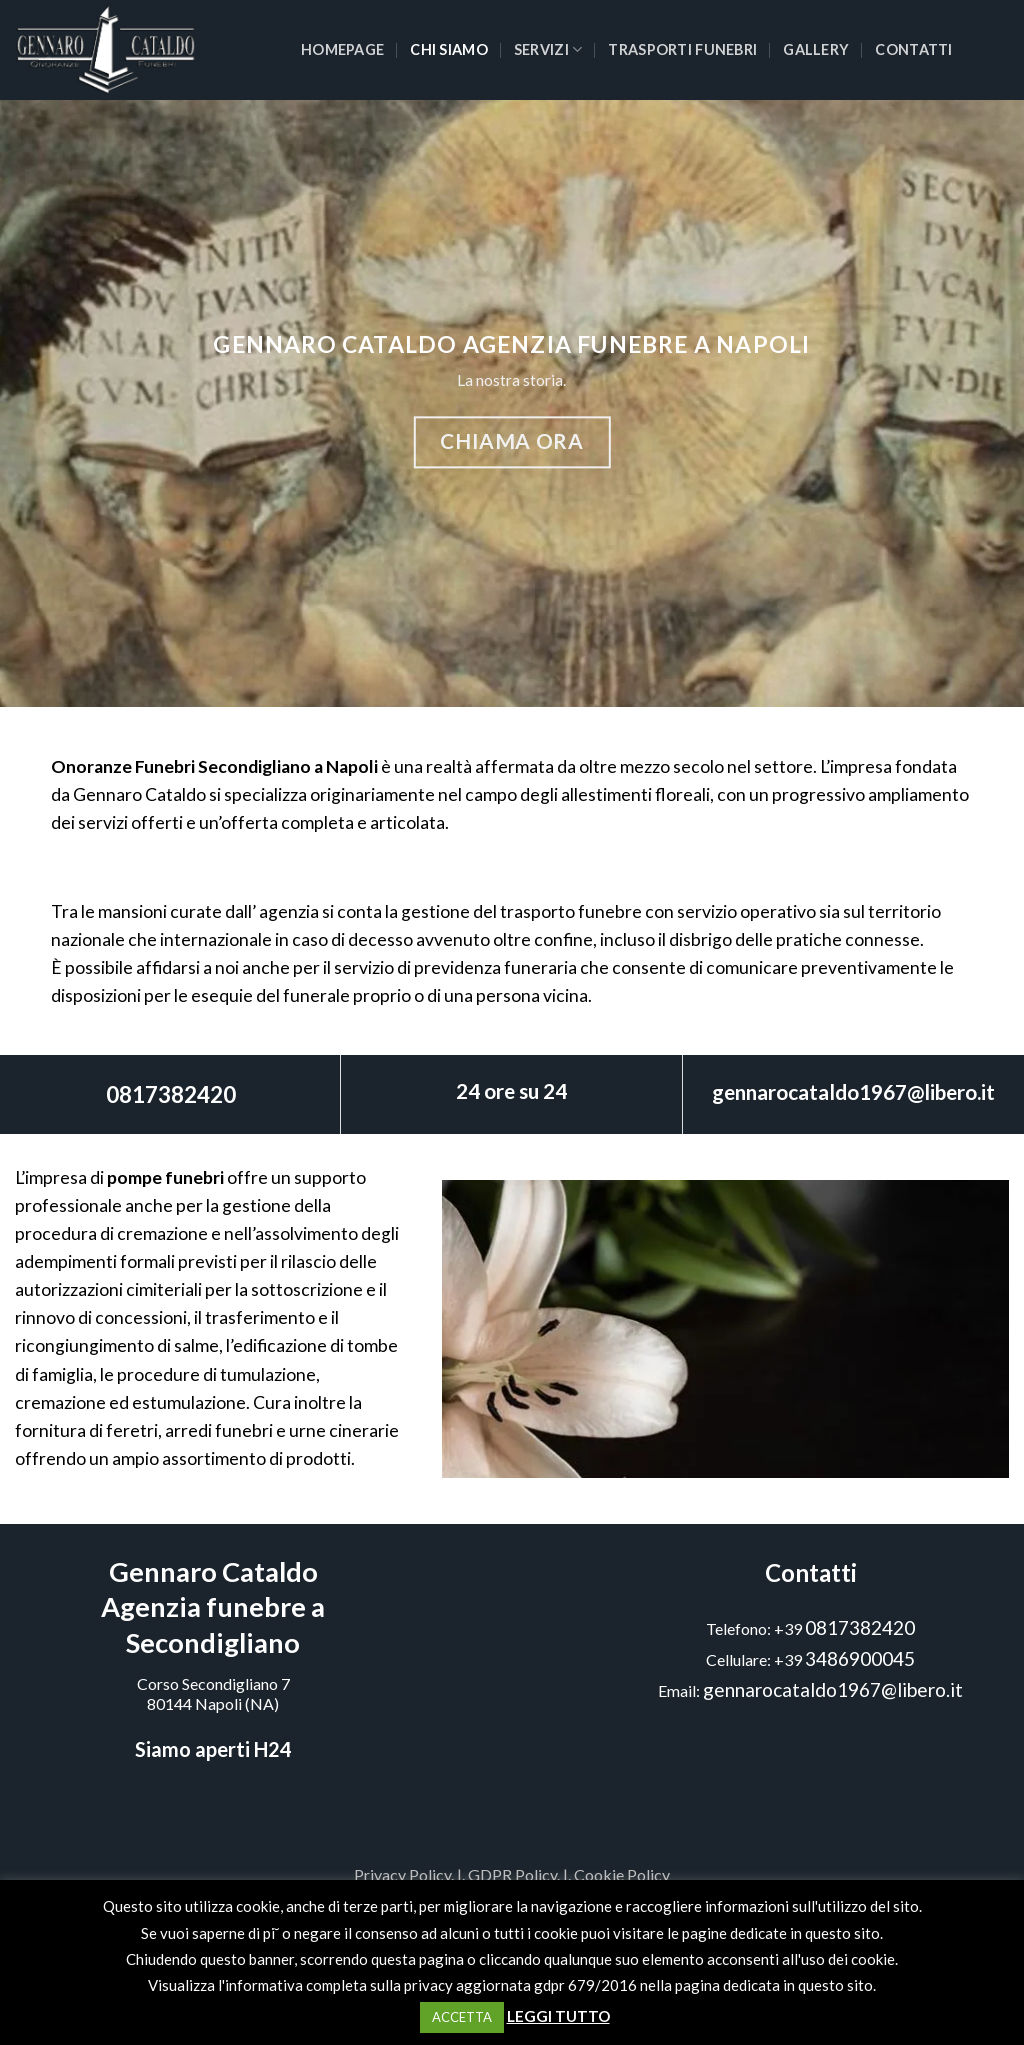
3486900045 (860, 1658)
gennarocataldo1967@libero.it (853, 1091)
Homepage (342, 49)
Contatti (913, 49)
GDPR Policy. (514, 1874)
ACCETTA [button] (462, 2017)
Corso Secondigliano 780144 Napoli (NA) (213, 1694)
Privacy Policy (402, 1874)
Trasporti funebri (682, 49)
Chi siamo (449, 49)
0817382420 (171, 1094)
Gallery (816, 49)
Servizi (548, 49)
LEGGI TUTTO (558, 2016)
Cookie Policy (622, 1874)
